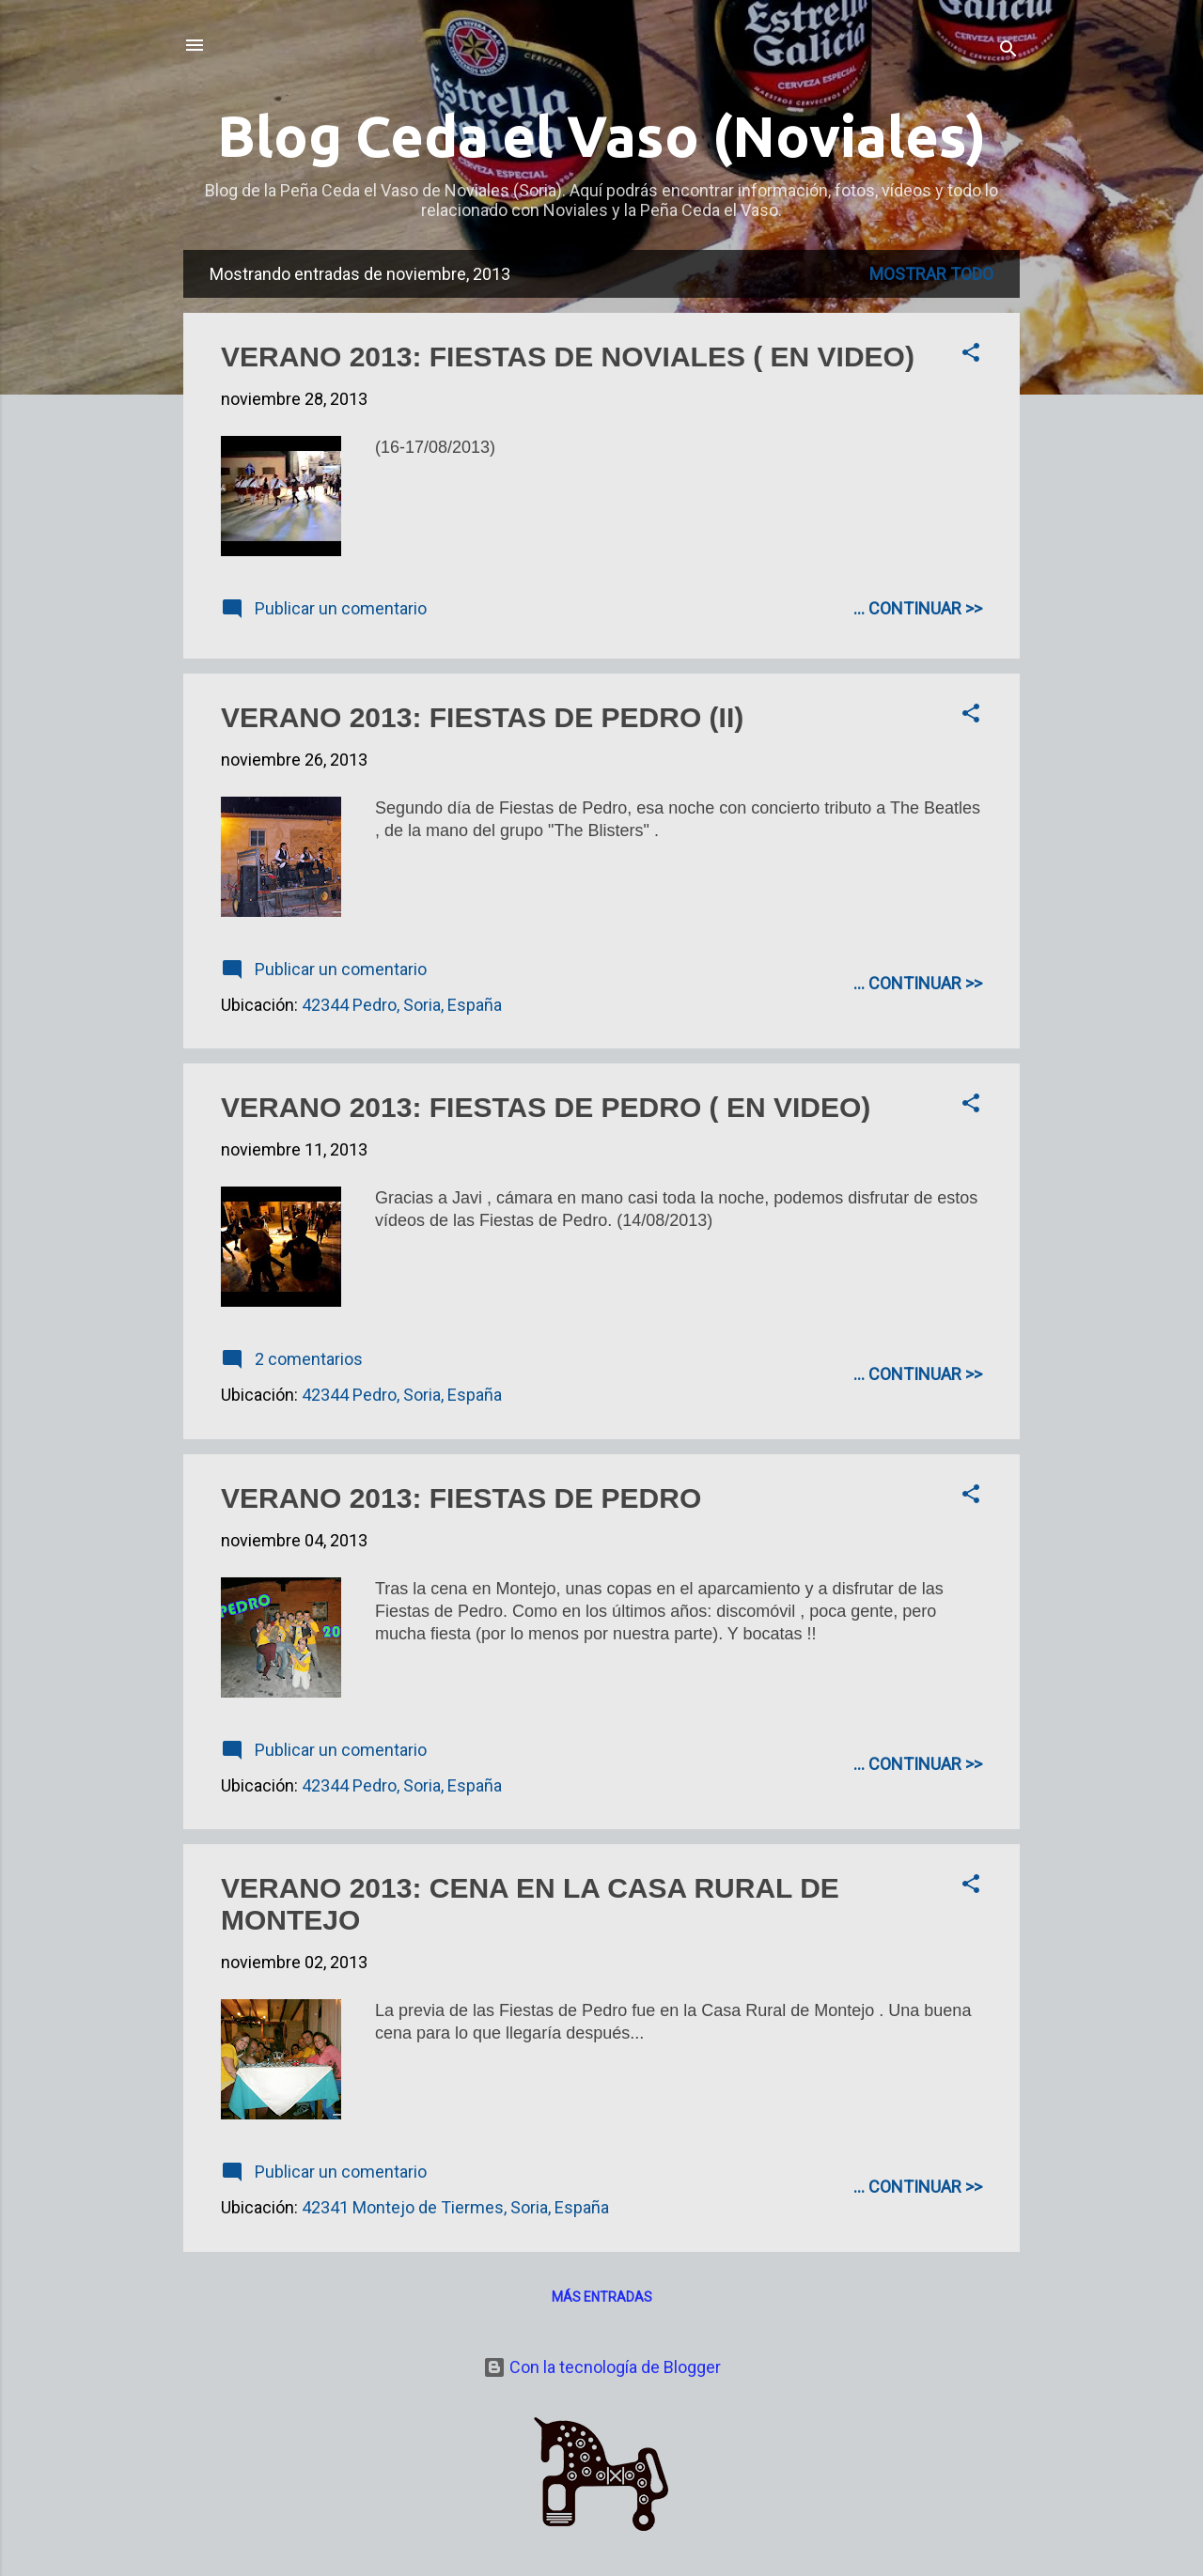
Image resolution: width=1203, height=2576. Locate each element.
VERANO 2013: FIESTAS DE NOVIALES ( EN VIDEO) (567, 356)
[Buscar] (1008, 51)
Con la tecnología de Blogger (602, 2367)
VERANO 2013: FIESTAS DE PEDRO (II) (482, 717)
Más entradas (602, 2296)
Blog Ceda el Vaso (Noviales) (601, 135)
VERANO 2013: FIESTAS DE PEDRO (461, 1497)
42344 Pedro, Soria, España (402, 1005)
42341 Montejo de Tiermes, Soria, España (455, 2207)
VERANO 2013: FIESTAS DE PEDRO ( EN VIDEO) (545, 1107)
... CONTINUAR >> (917, 608)
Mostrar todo (931, 274)
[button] (971, 355)
